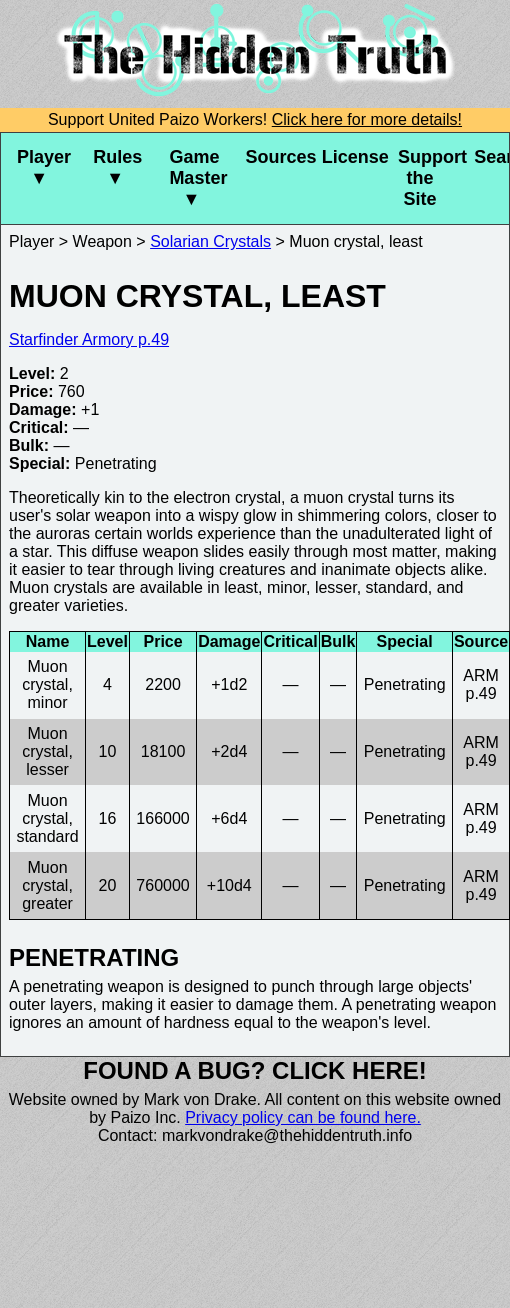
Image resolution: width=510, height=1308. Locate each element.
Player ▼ (44, 167)
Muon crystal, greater (47, 885)
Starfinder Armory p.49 (89, 339)
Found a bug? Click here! (255, 1070)
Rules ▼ (117, 167)
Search (491, 157)
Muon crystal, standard (47, 818)
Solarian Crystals (210, 241)
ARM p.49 (481, 684)
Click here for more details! (367, 119)
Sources (276, 157)
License (352, 157)
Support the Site (428, 178)
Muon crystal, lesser (47, 751)
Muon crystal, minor (47, 684)
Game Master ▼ (198, 178)
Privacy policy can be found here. (303, 1117)
